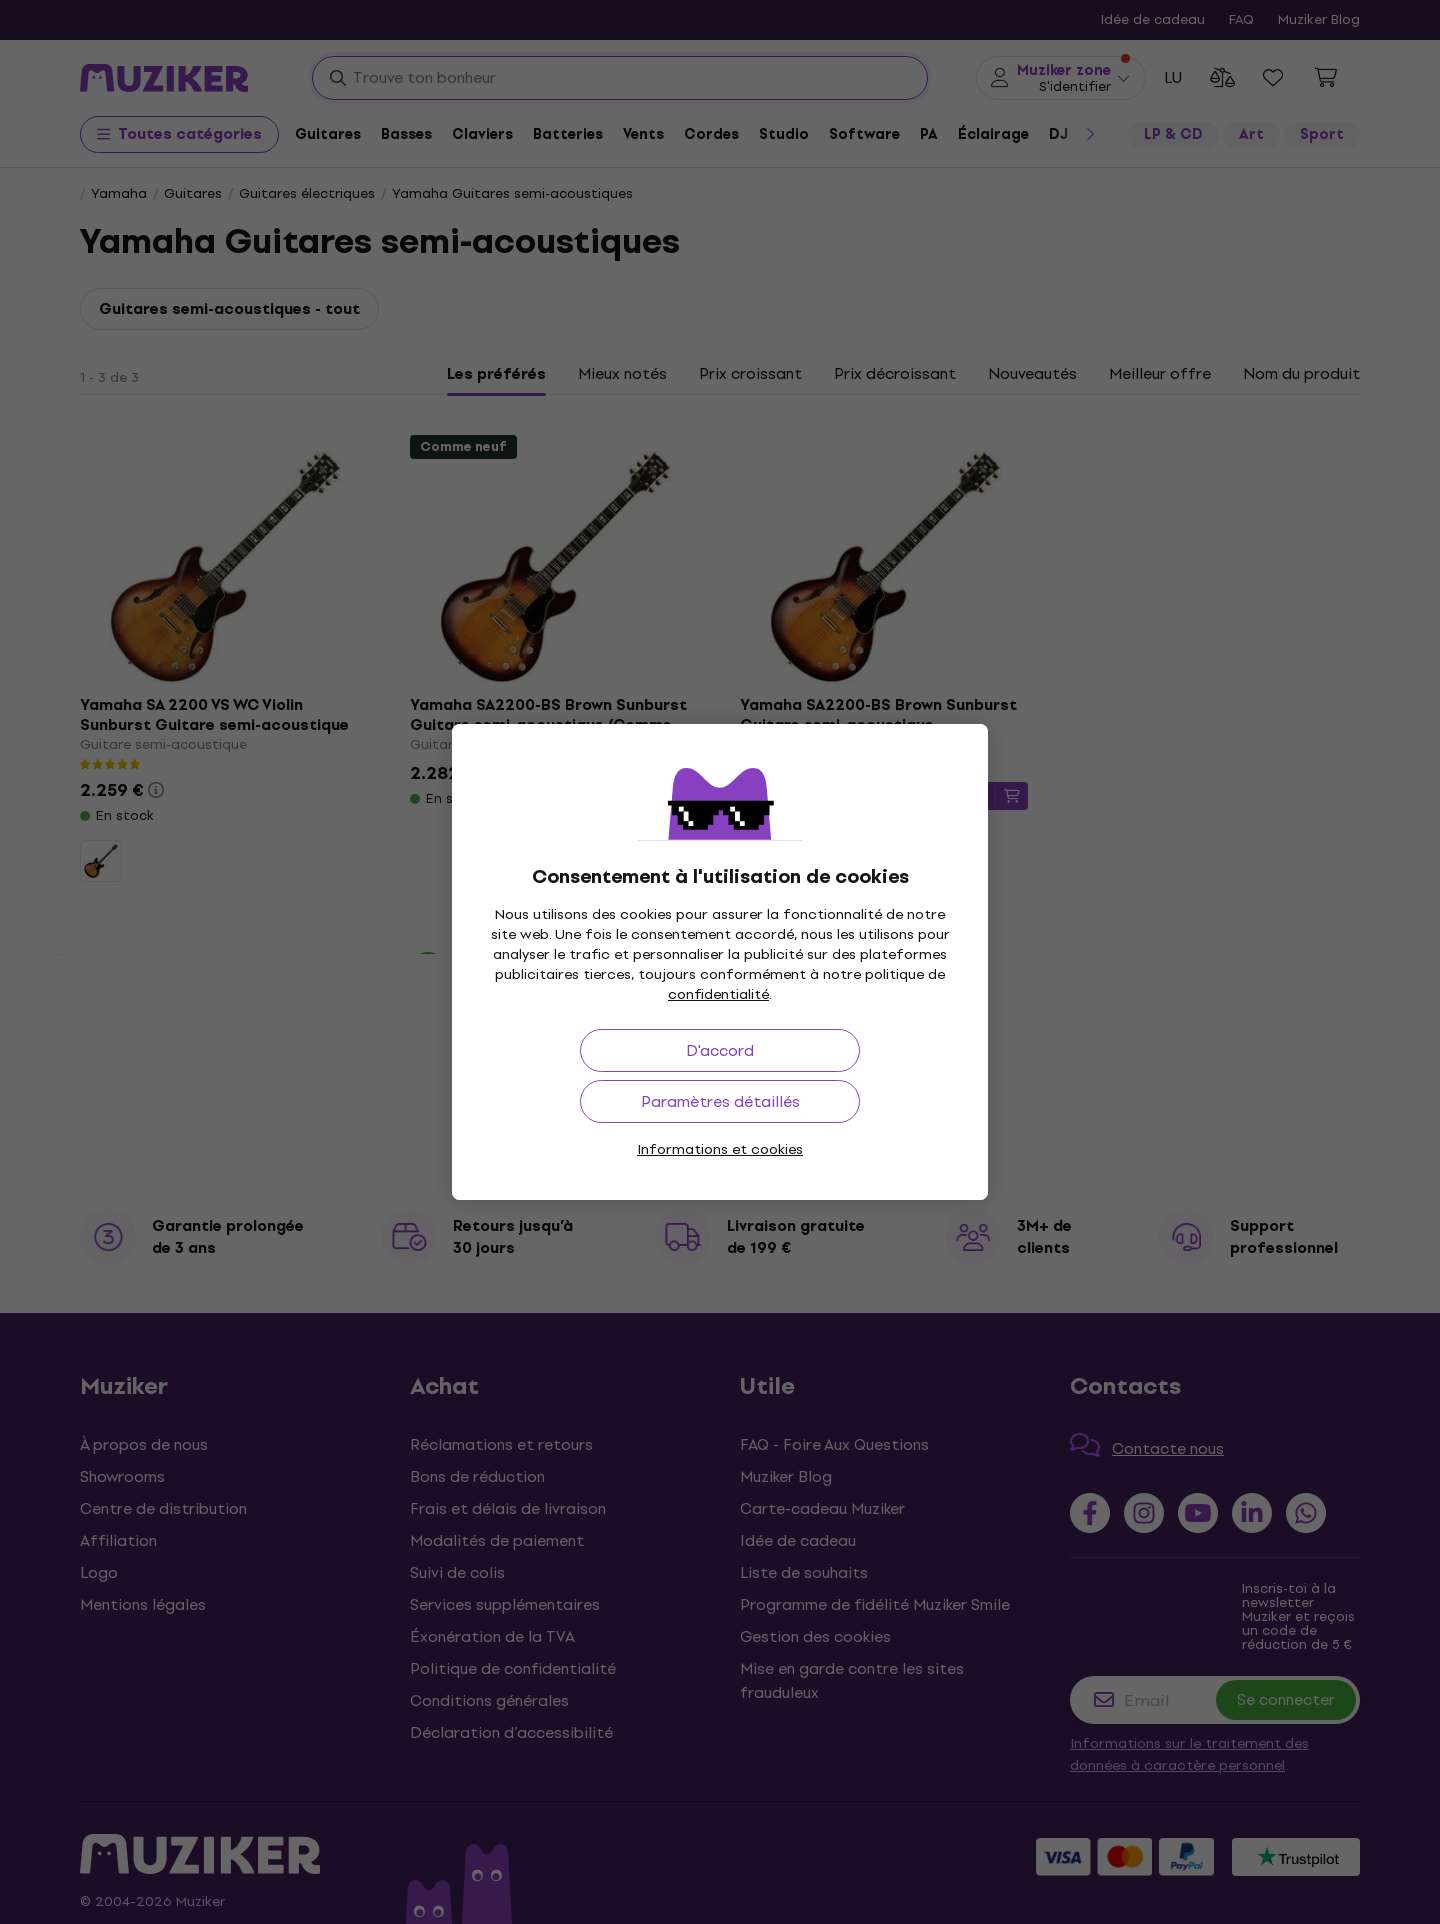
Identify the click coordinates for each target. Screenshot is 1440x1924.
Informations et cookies (720, 1149)
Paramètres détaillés (720, 1101)
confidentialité (718, 994)
